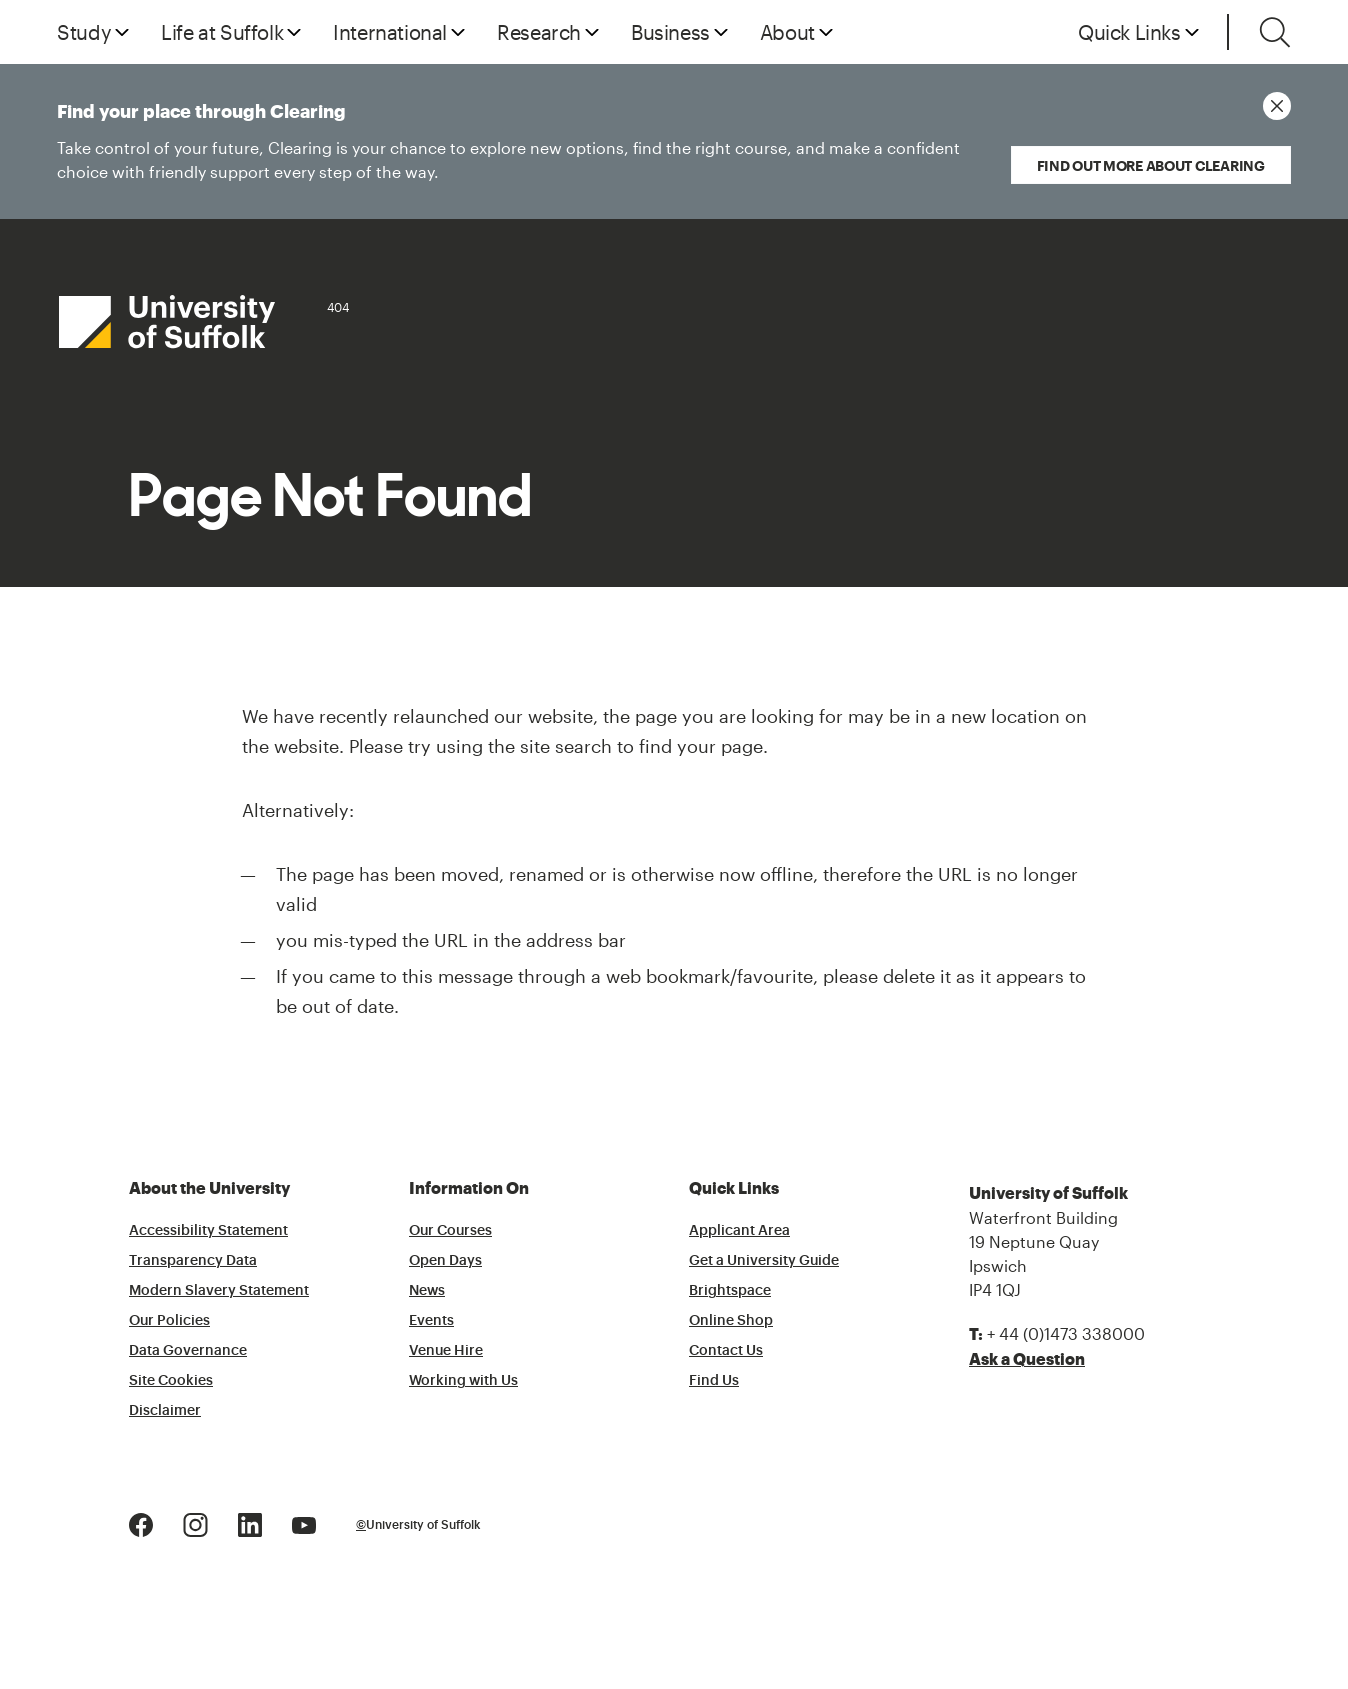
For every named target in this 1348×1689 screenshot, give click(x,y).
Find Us (714, 1381)
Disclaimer (165, 1411)
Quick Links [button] (1129, 32)
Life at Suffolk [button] (222, 32)
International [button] (390, 32)
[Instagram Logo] (195, 1522)
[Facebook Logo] (141, 1522)
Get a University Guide (764, 1261)
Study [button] (84, 32)
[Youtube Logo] (304, 1522)
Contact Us (726, 1351)
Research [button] (539, 32)
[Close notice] (1277, 106)
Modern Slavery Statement (219, 1291)
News (427, 1291)
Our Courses (450, 1231)
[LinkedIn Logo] (250, 1522)
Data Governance (188, 1351)
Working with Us (463, 1381)
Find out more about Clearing (1151, 165)
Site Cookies (171, 1381)
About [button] (787, 32)
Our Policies (169, 1321)
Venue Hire (446, 1351)
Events (431, 1321)
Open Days (445, 1261)
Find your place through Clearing (513, 143)
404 (338, 307)
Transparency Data (193, 1261)
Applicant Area (739, 1231)
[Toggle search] (1275, 32)
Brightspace (730, 1291)
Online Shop (731, 1321)
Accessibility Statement (208, 1231)
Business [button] (670, 32)
